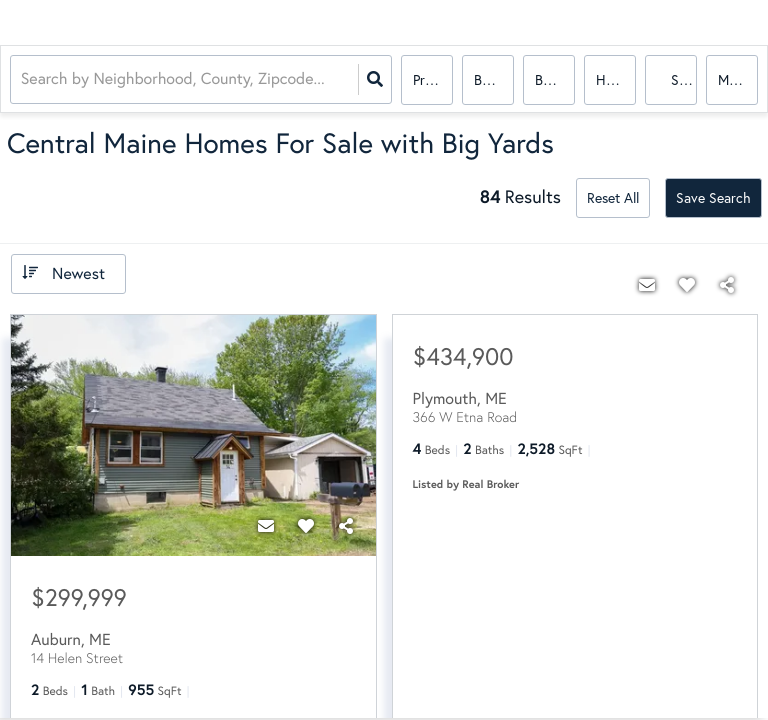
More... (738, 79)
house (615, 79)
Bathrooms (555, 79)
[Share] (346, 526)
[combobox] (23, 80)
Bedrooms (494, 79)
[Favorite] (306, 526)
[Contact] (266, 526)
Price (427, 79)
